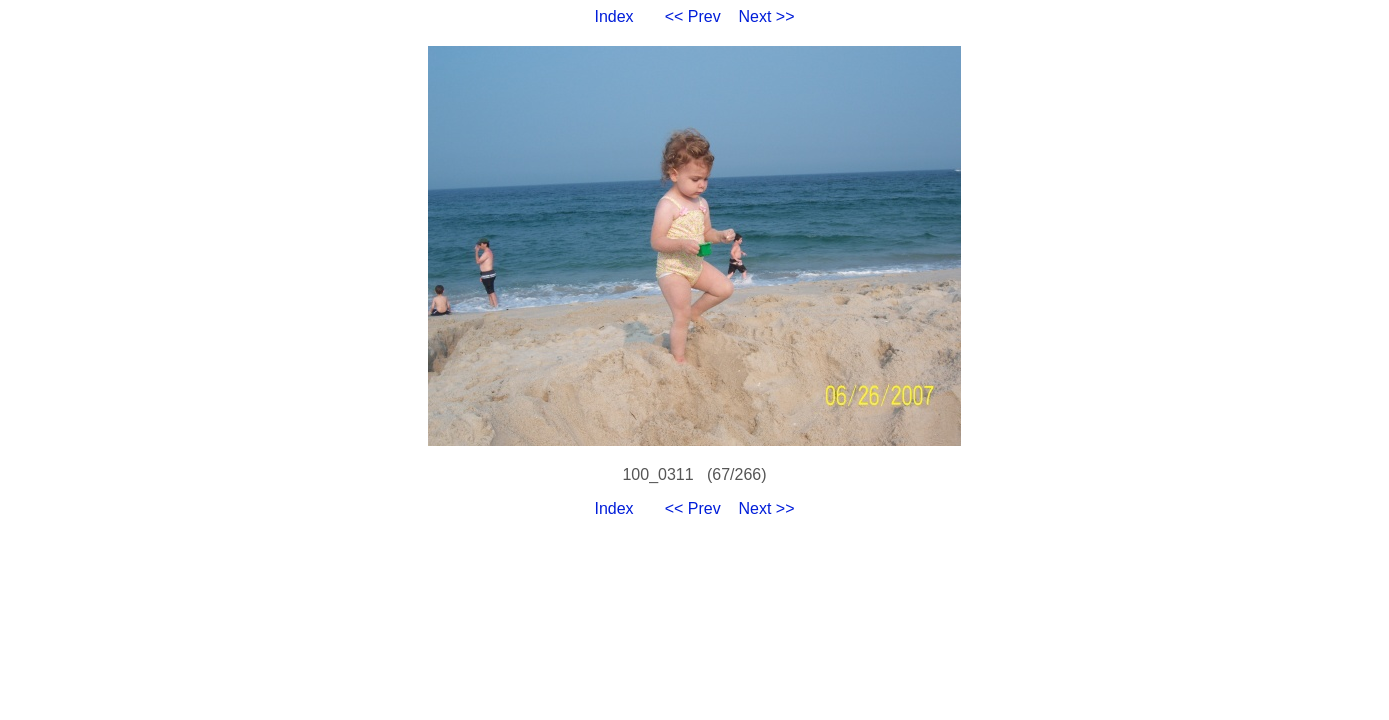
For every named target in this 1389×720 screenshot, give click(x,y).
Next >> (767, 16)
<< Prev (693, 16)
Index (613, 16)
